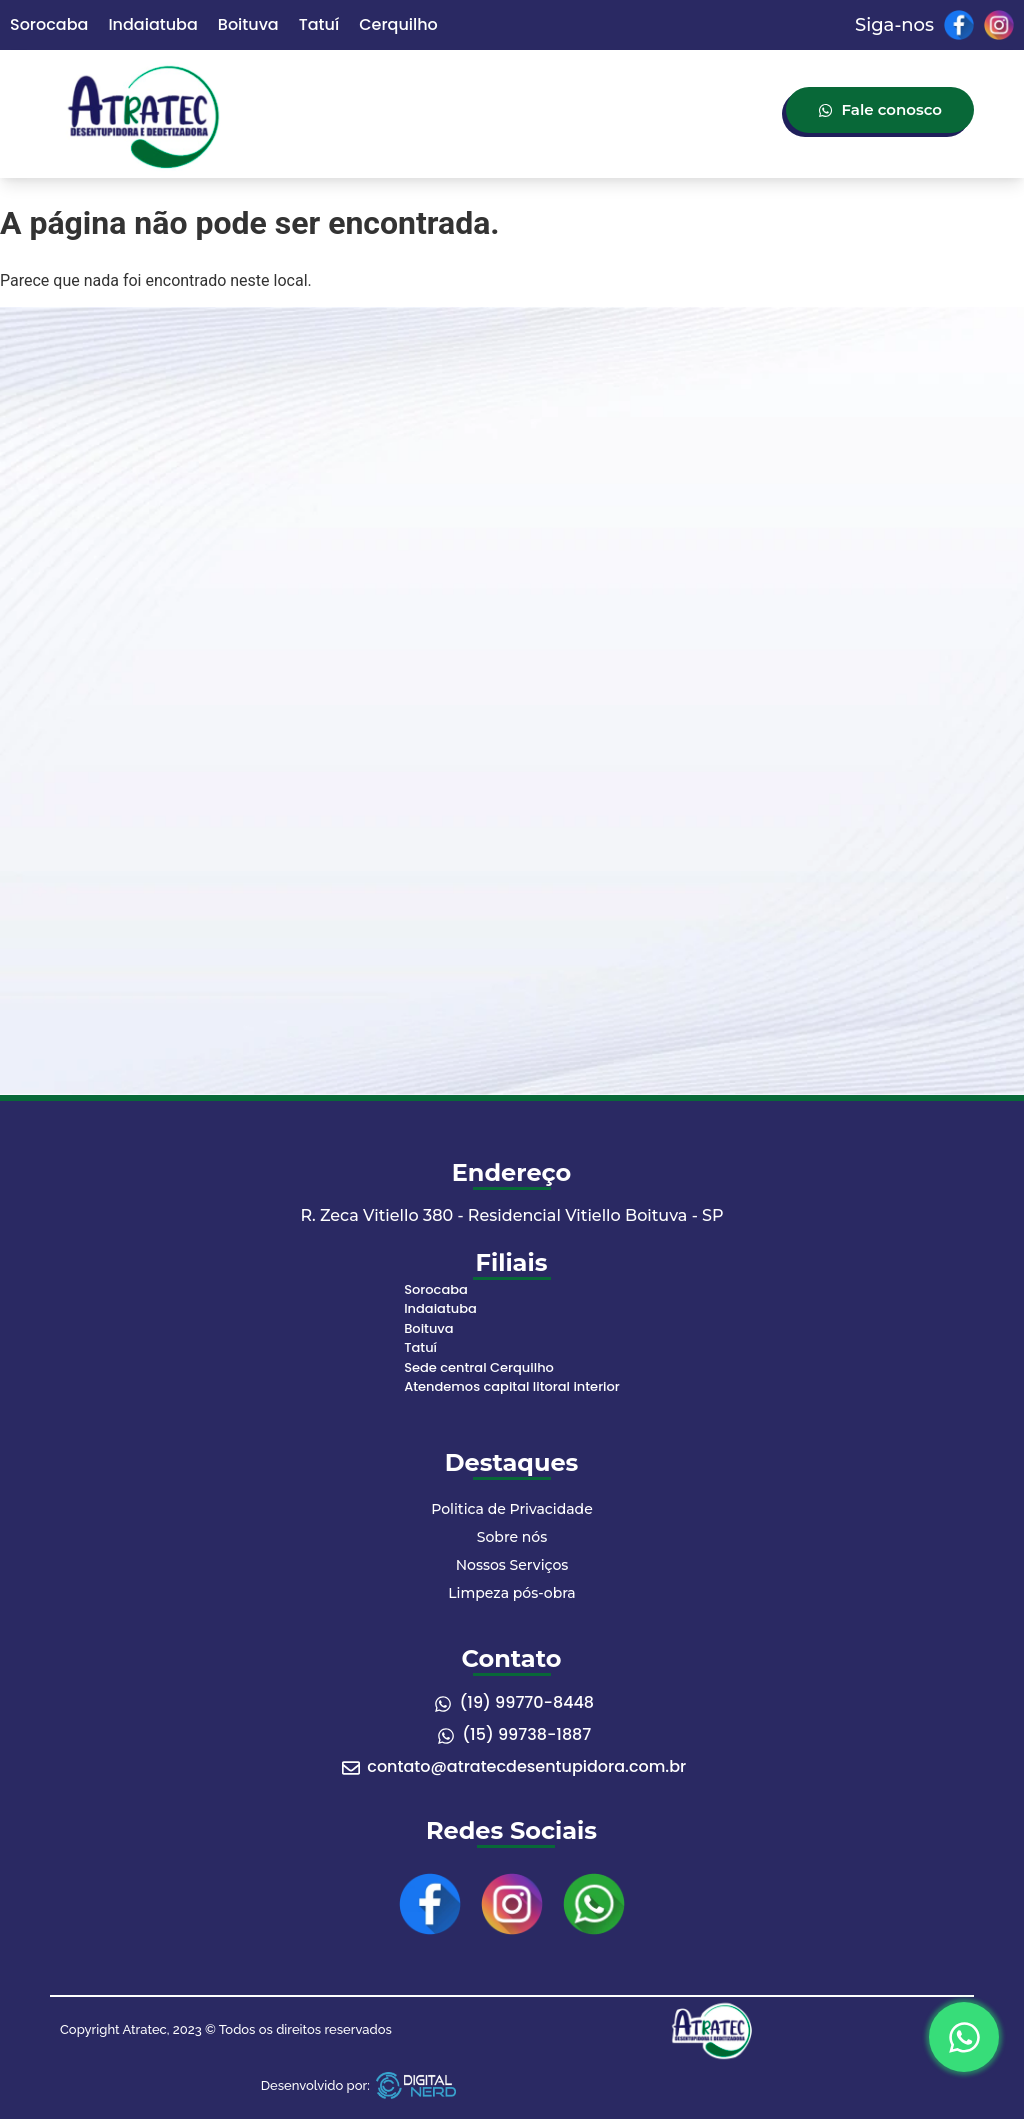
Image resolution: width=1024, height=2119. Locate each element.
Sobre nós (512, 1537)
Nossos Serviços (512, 1565)
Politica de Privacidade (511, 1509)
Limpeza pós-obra (511, 1593)
